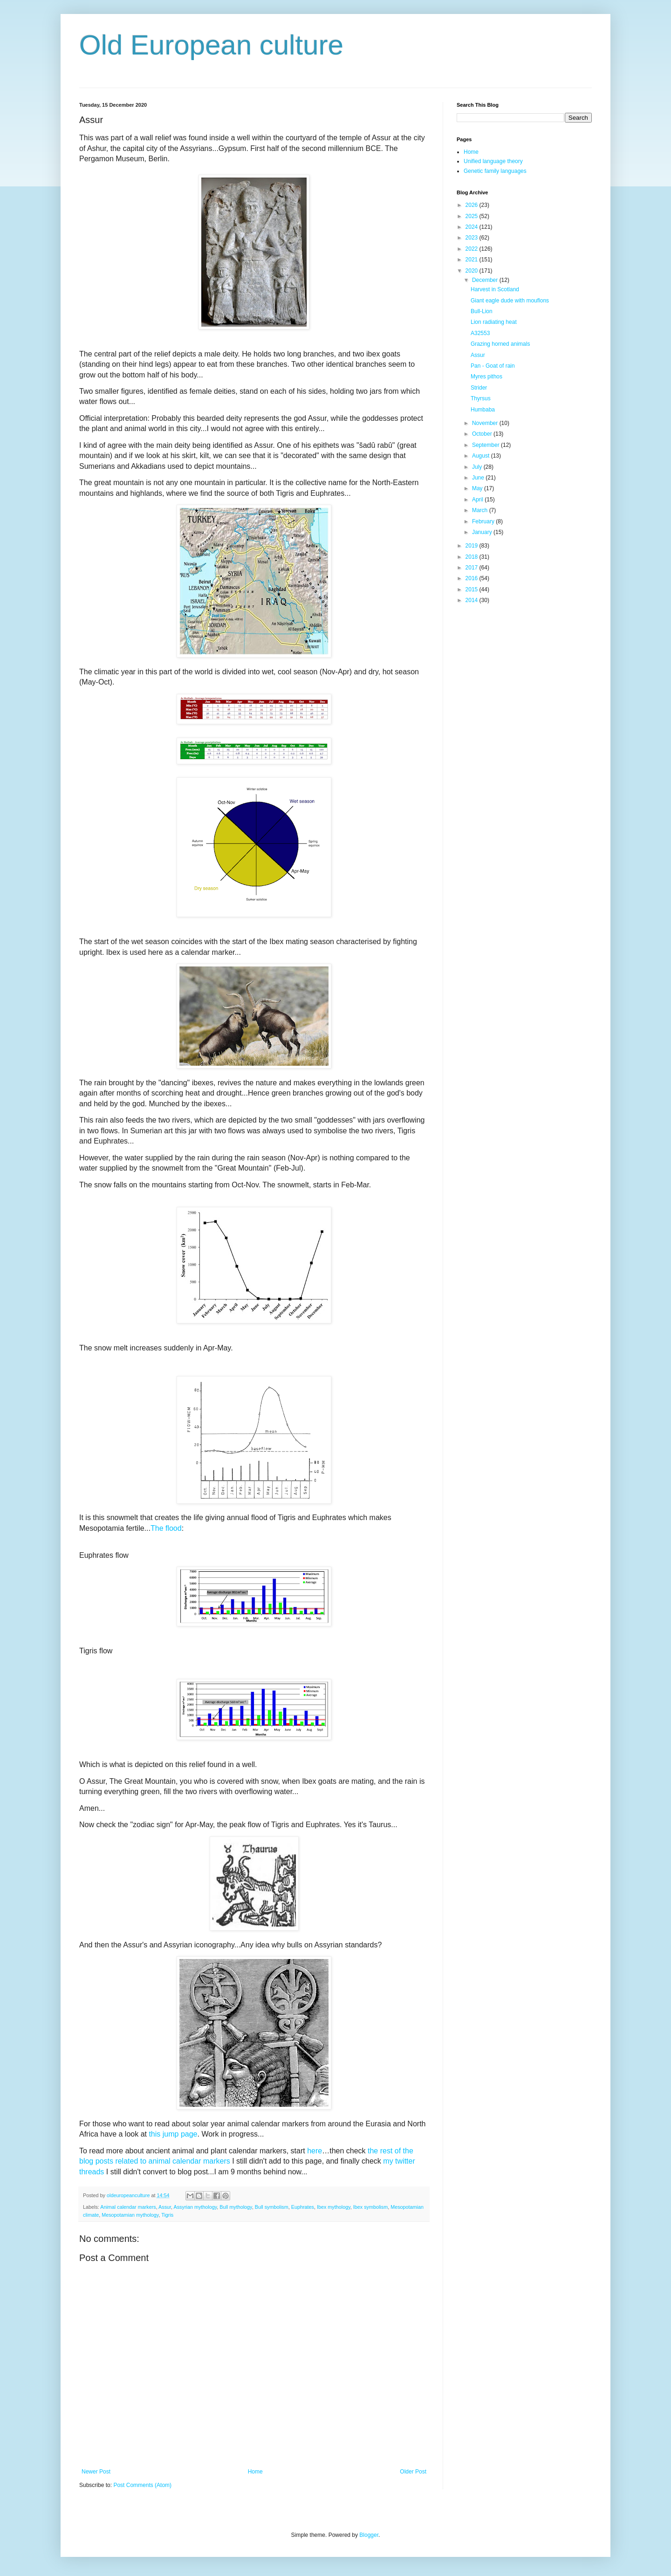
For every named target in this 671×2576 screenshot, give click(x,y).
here (314, 2151)
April (478, 499)
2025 (472, 216)
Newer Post (96, 2471)
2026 (472, 205)
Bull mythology (235, 2207)
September (486, 445)
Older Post (413, 2471)
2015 (472, 589)
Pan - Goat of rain (493, 366)
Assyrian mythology (195, 2207)
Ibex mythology (333, 2207)
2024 (472, 227)
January (482, 532)
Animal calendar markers (128, 2207)
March (480, 510)
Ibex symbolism (370, 2207)
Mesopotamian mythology (130, 2215)
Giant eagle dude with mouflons (510, 300)
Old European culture (211, 45)
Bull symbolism (271, 2207)
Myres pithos (486, 376)
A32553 (480, 333)
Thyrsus (481, 398)
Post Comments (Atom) (142, 2485)
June (479, 477)
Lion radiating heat (494, 322)
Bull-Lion (482, 311)
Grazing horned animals (500, 344)
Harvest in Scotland (495, 289)
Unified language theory (493, 161)
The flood (166, 1528)
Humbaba (483, 409)
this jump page (173, 2134)
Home (255, 2471)
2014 (472, 600)
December (486, 280)
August (481, 455)
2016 (472, 578)
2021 (472, 259)
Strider (479, 387)
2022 (472, 249)
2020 (472, 270)
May (478, 488)
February (484, 521)
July (478, 467)
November (486, 423)
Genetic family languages (495, 171)
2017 (472, 567)
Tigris (167, 2215)
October (482, 434)
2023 (472, 237)
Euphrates (302, 2207)
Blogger (368, 2535)
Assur (164, 2207)
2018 (472, 557)
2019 (472, 545)
